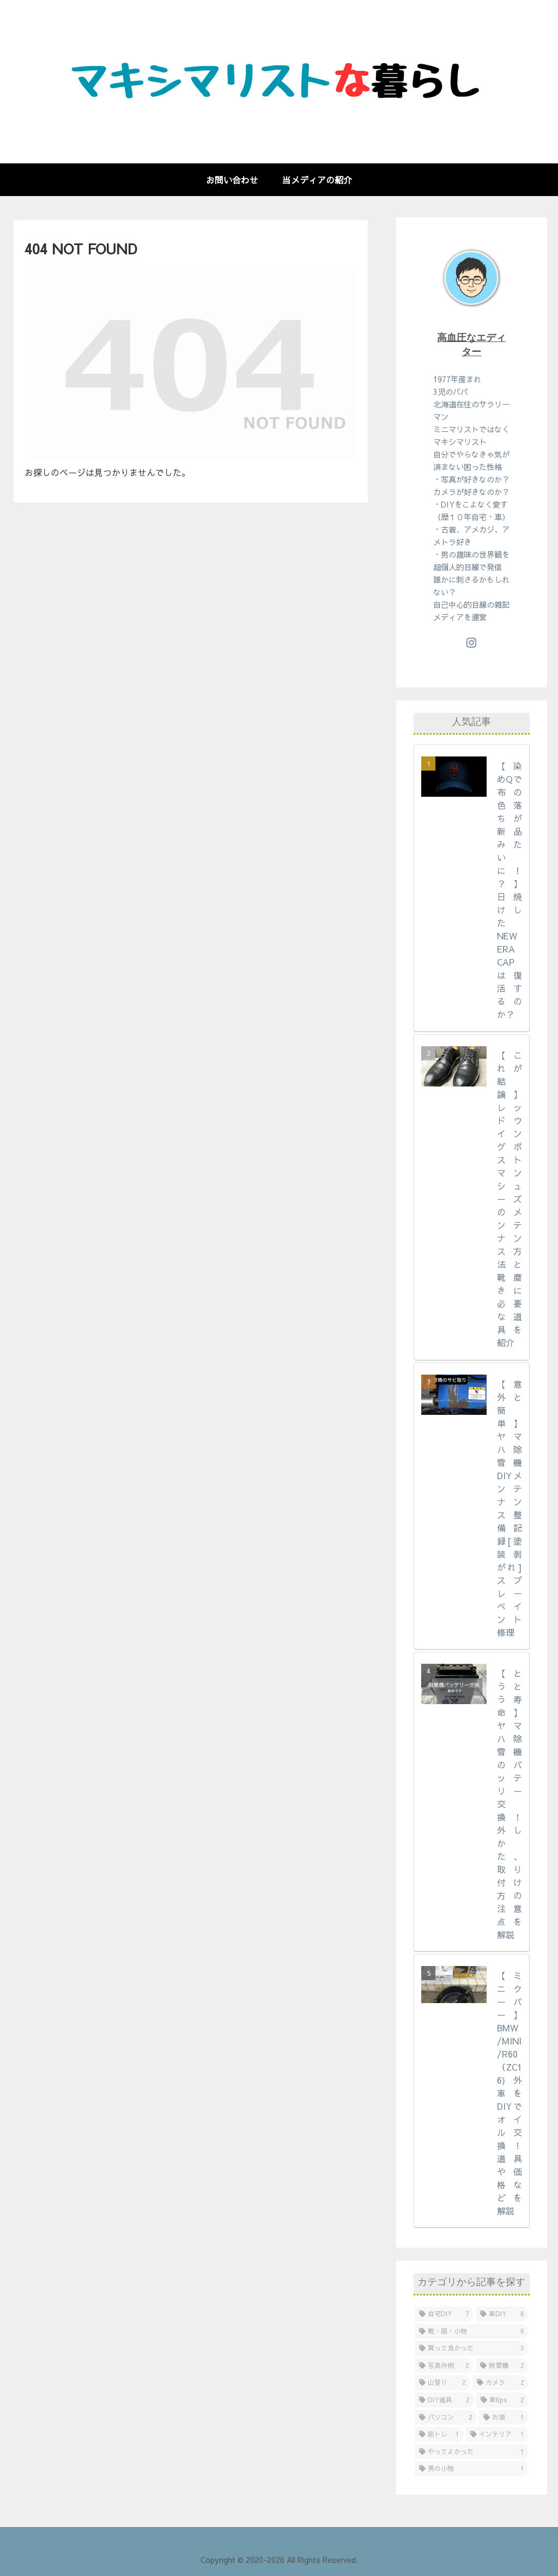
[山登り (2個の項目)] (442, 2382)
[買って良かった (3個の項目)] (471, 2348)
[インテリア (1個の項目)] (497, 2434)
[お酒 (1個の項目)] (503, 2417)
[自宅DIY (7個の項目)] (444, 2314)
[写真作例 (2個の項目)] (444, 2365)
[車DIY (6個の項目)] (502, 2314)
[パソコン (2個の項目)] (446, 2417)
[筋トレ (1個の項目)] (439, 2434)
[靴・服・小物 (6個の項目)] (471, 2331)
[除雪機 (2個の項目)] (502, 2365)
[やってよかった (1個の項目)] (471, 2451)
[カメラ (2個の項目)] (500, 2382)
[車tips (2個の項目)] (502, 2400)
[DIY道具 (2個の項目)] (444, 2400)
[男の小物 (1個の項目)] (471, 2468)
